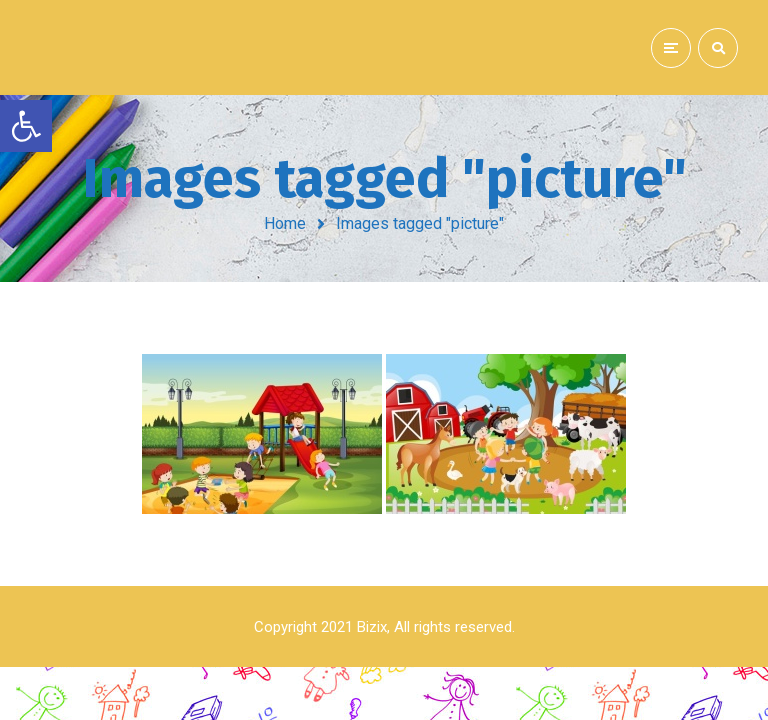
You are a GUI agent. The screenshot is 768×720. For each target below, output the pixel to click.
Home (285, 223)
